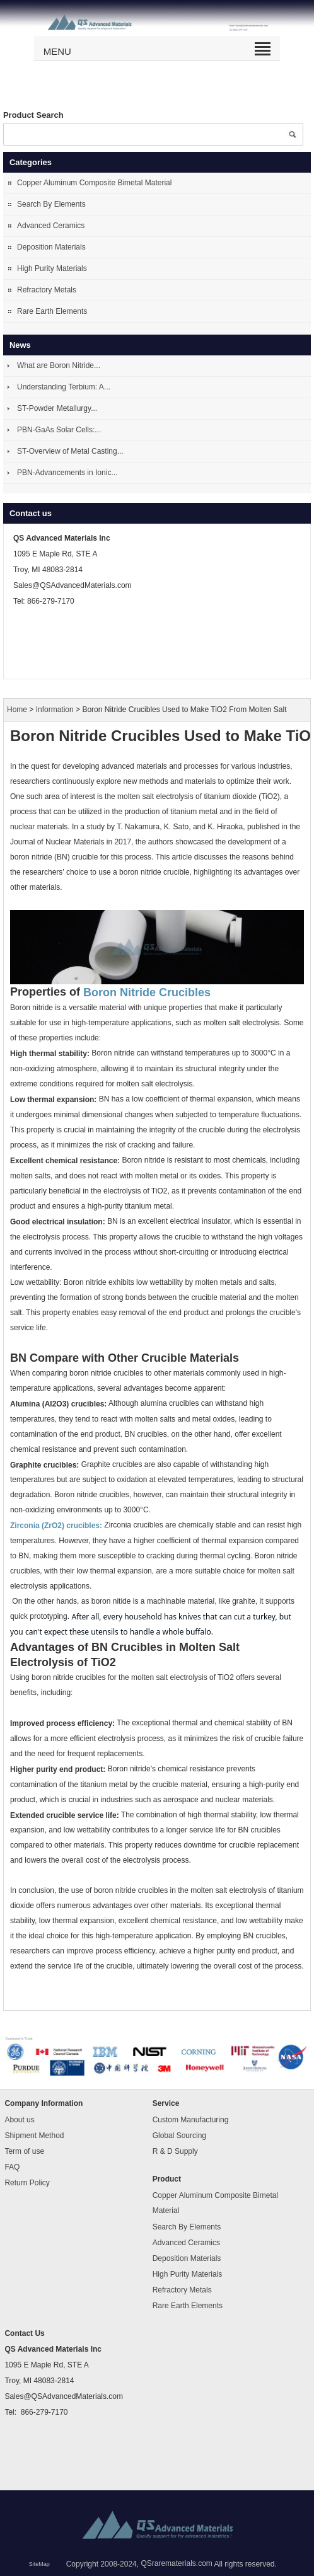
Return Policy (26, 2182)
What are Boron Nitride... (58, 365)
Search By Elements (51, 204)
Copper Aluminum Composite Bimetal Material (94, 182)
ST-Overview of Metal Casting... (70, 451)
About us (19, 2119)
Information (55, 710)
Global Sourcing (179, 2135)
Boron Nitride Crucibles (147, 992)
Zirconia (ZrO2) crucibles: (56, 1525)
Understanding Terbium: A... (63, 386)
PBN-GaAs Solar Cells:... (59, 429)
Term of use (24, 2151)
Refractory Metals (46, 289)
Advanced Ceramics (50, 225)
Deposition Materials (51, 247)
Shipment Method (34, 2135)
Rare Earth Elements (52, 311)
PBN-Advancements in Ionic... (67, 472)
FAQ (12, 2167)
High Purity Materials (52, 268)
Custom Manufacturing (191, 2119)
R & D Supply (175, 2151)
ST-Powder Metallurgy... (57, 408)
